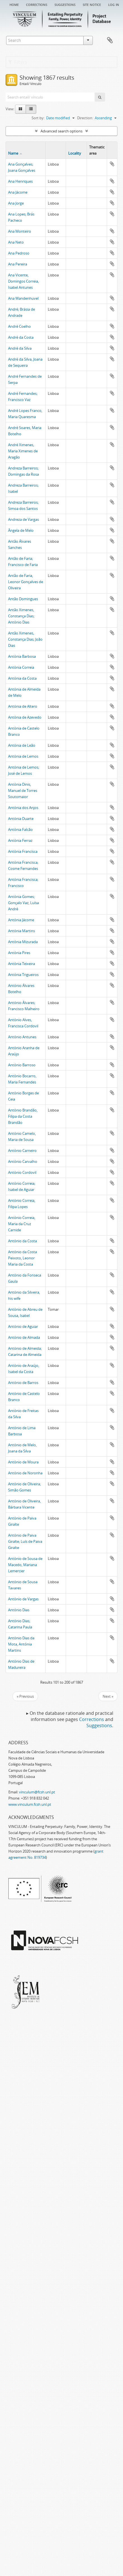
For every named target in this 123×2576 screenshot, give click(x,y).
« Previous (25, 1696)
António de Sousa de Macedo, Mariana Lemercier (25, 1564)
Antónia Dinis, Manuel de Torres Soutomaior (22, 790)
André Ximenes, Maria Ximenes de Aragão (23, 451)
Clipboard (110, 40)
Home (14, 4)
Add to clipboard (112, 164)
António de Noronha (25, 1472)
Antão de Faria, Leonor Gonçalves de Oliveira (25, 581)
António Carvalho (22, 1161)
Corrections (36, 4)
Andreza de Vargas (23, 519)
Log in (113, 4)
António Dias (18, 1609)
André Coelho (19, 326)
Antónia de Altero (22, 706)
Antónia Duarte (21, 818)
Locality (74, 153)
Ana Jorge (16, 203)
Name (13, 153)
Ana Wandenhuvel (23, 298)
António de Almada (24, 1337)
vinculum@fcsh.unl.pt (37, 1792)
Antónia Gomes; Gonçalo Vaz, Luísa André (23, 902)
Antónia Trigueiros (23, 974)
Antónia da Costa (22, 678)
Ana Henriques (20, 181)
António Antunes (22, 1036)
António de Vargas (23, 1598)
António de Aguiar (23, 1326)
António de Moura (23, 1462)
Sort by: (38, 117)
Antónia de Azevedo (24, 717)
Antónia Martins (21, 930)
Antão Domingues (23, 598)
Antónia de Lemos (23, 756)
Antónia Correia (21, 667)
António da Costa (22, 1240)
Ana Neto (16, 242)
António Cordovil (22, 1172)
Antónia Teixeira (21, 963)
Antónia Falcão (20, 829)
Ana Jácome (17, 192)
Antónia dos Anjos (23, 807)
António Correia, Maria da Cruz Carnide (21, 1223)
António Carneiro (22, 1150)
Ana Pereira (17, 264)
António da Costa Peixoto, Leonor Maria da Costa (22, 1258)
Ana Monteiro (19, 231)
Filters (17, 62)
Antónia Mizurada (23, 941)
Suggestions (65, 4)
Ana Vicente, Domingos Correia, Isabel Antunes (23, 281)
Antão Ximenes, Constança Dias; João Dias (25, 639)
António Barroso (22, 1064)
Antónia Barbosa (22, 656)
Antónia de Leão (21, 745)
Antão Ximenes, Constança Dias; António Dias (21, 616)
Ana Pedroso (18, 253)
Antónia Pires (19, 952)
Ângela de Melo (21, 530)
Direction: (85, 117)
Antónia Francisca (22, 851)
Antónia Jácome (21, 919)
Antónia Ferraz (20, 840)
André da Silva (20, 348)
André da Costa (21, 337)
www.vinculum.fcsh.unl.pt (29, 1804)
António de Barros (23, 1382)
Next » (108, 1696)
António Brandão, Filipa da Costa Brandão (22, 1116)
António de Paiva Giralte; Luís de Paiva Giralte (25, 1541)
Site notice (92, 4)
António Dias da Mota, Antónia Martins (21, 1644)
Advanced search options (61, 131)
